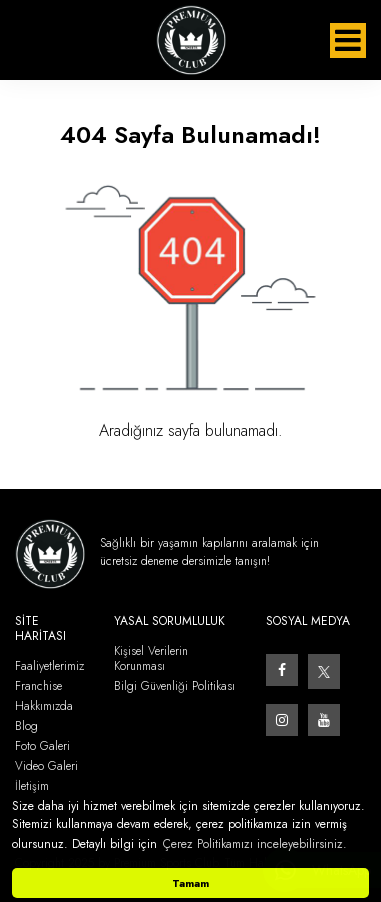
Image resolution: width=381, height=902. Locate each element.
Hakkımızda (44, 706)
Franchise (38, 686)
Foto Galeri (42, 746)
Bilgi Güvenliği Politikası (174, 686)
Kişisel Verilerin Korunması (151, 659)
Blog (26, 726)
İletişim (32, 786)
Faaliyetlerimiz (49, 666)
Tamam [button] (190, 883)
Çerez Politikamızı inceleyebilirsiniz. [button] (255, 844)
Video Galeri (46, 766)
